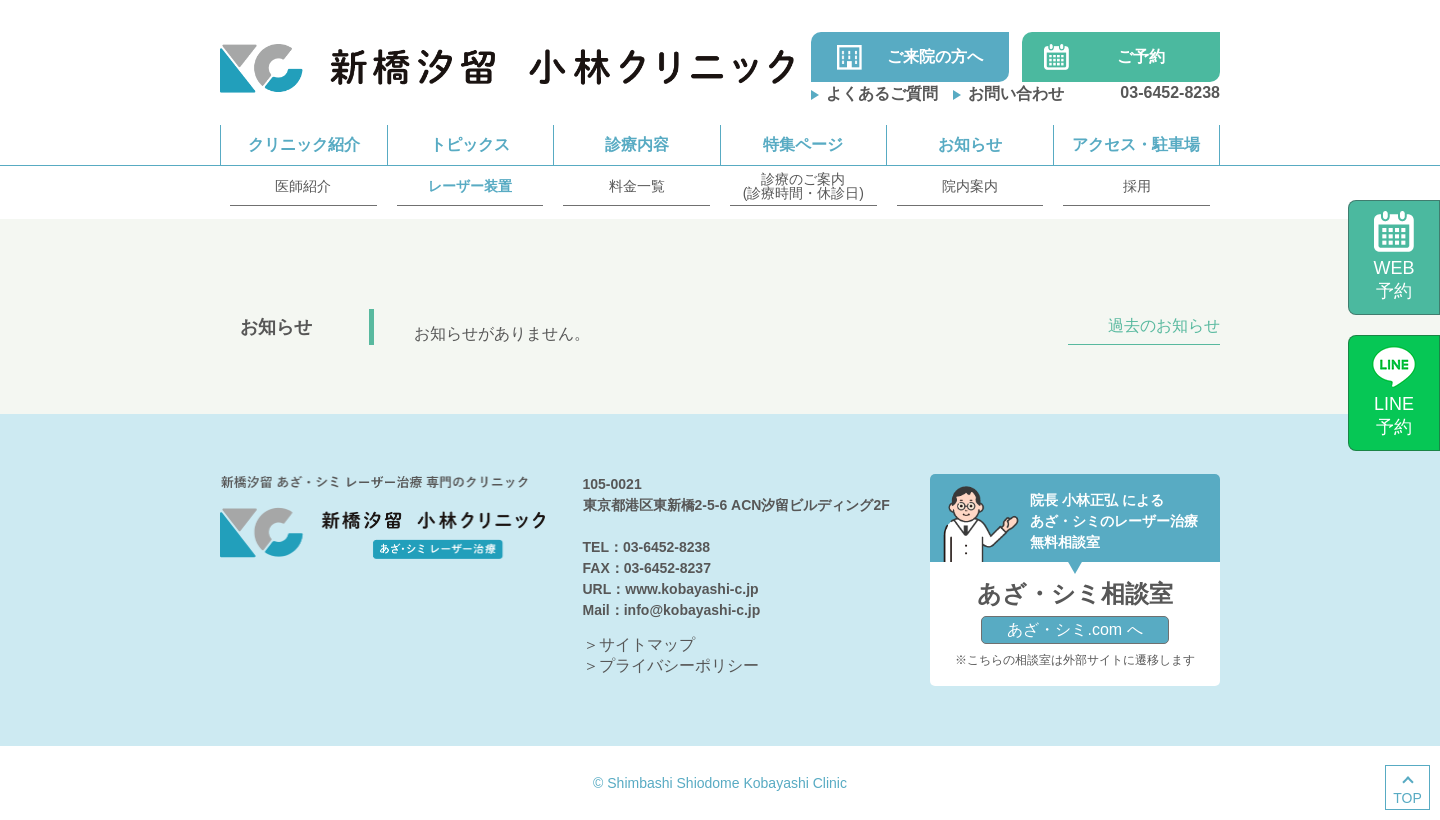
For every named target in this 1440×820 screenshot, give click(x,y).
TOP (1407, 798)
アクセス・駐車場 (1136, 144)
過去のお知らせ (1164, 326)
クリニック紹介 (304, 144)
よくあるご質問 (882, 93)
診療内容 (637, 144)
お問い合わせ (1016, 93)
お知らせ (970, 144)
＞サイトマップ (639, 644)
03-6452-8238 (1170, 92)
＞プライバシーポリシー (671, 665)
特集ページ (803, 144)
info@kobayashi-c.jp (692, 610)
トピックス (470, 144)
